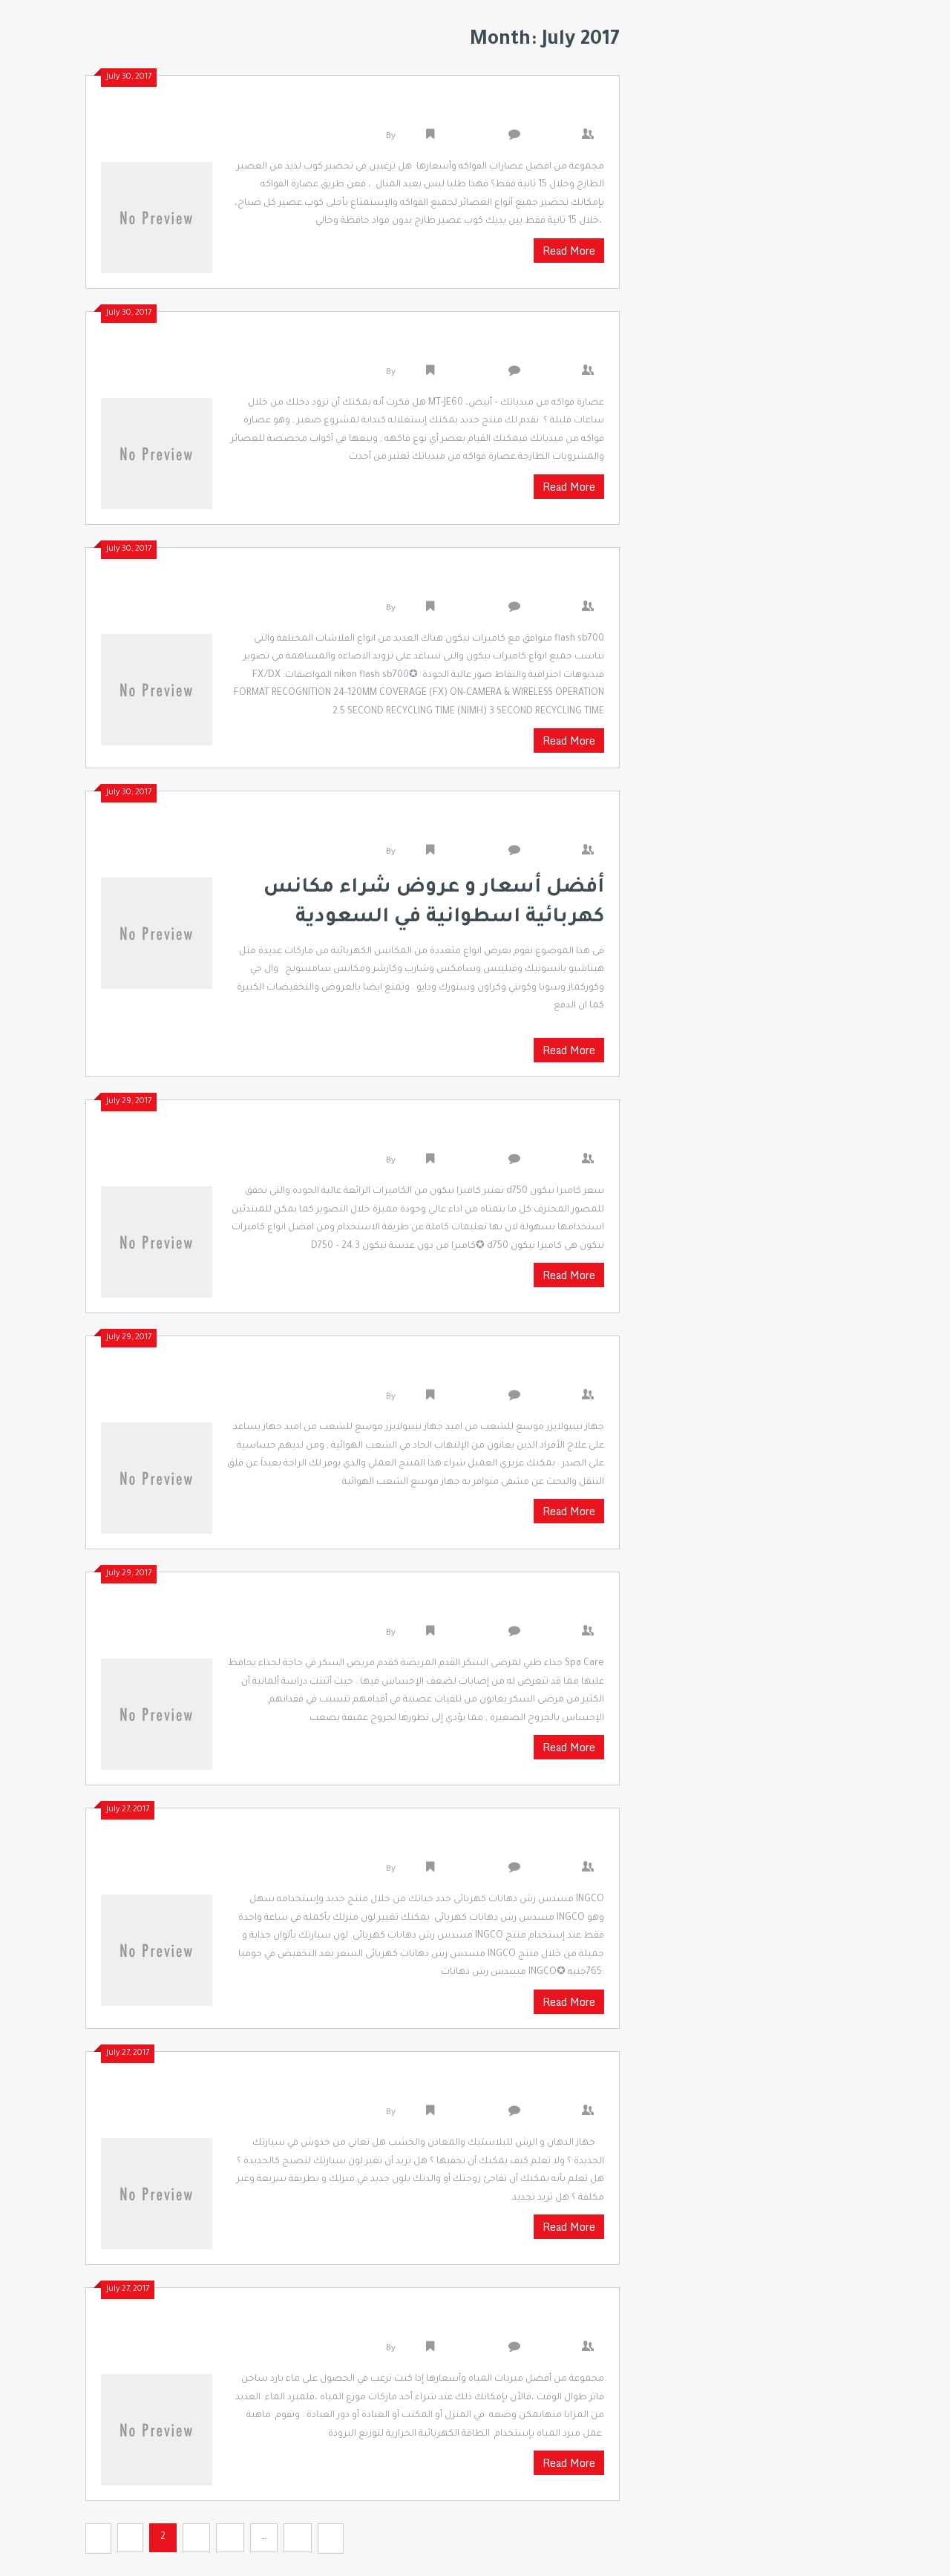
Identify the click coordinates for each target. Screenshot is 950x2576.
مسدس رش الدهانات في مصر (494, 2088)
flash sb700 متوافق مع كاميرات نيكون (471, 584)
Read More (569, 250)
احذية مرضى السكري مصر (510, 1609)
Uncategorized (470, 137)
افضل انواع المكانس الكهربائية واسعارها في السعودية (406, 828)
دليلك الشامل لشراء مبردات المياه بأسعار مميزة (429, 2324)
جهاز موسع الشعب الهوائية (505, 1372)
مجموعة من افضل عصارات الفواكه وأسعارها (443, 112)
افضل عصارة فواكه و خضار (507, 348)
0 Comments (555, 137)
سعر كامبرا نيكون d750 (521, 1136)
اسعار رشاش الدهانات (520, 1845)
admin (411, 137)
